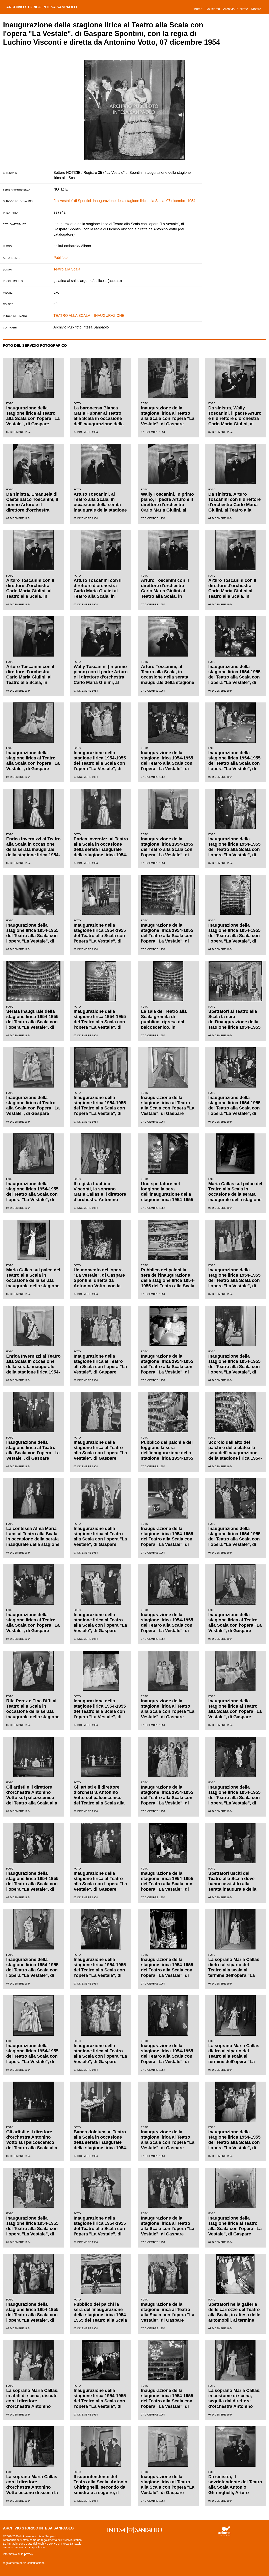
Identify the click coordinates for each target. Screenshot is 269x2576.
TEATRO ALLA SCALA (71, 316)
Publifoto (60, 258)
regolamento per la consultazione (24, 2563)
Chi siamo (213, 9)
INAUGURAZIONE (109, 316)
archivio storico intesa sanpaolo (41, 7)
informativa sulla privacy (18, 2554)
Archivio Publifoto (235, 9)
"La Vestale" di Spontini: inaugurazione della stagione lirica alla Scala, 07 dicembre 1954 (124, 201)
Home (199, 8)
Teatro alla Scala (66, 269)
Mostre (256, 9)
